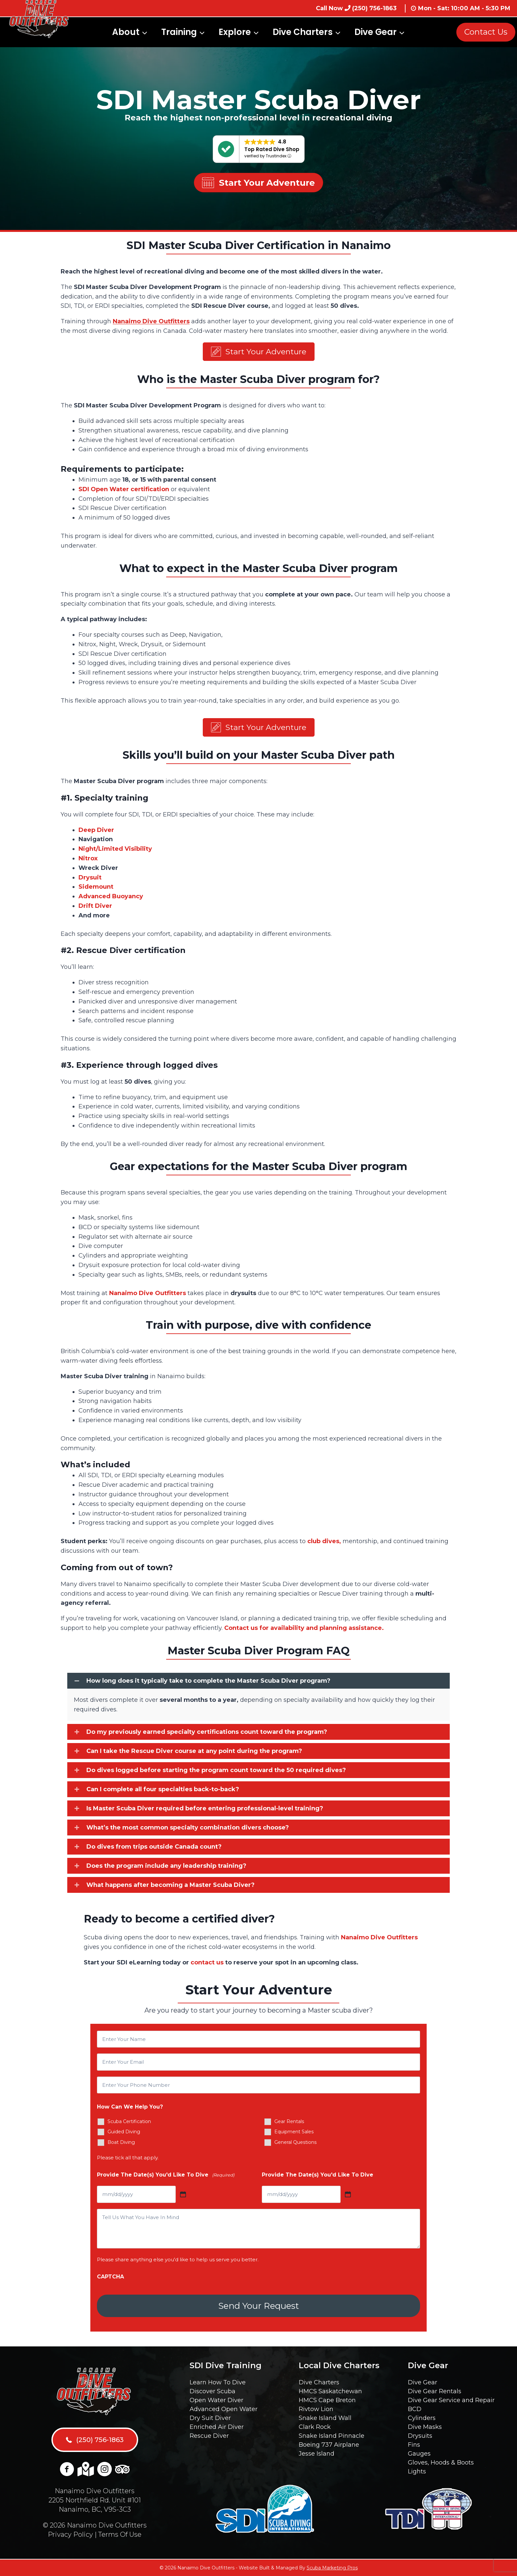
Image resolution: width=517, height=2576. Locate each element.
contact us (207, 1964)
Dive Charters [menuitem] (319, 2382)
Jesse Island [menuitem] (316, 2453)
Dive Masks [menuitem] (425, 2427)
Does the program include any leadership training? (166, 1868)
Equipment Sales (294, 2134)
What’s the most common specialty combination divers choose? (187, 1830)
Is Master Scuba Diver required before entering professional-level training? (204, 1811)
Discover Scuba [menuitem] (212, 2391)
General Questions (295, 2144)
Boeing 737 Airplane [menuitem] (329, 2444)
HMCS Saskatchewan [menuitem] (330, 2391)
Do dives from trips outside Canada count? (154, 1849)
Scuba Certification (129, 2123)
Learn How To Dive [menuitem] (218, 2382)
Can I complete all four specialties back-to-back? (162, 1792)
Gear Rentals (289, 2123)
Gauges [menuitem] (419, 2453)
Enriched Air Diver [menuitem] (217, 2427)
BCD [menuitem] (414, 2409)
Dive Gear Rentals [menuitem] (434, 2391)
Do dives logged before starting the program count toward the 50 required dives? (216, 1772)
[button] (259, 352)
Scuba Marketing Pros (332, 2568)
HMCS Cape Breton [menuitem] (327, 2400)
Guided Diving (123, 2134)
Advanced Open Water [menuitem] (224, 2409)
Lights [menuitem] (417, 2471)
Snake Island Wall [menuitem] (325, 2418)
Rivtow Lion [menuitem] (316, 2409)
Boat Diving (121, 2144)
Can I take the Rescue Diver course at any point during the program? (194, 1753)
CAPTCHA (110, 2279)
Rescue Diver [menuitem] (209, 2435)
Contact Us (485, 32)
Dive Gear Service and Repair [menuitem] (451, 2400)
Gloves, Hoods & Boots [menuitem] (441, 2462)
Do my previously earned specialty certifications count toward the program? (206, 1734)
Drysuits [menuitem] (420, 2435)
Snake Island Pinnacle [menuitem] (331, 2435)
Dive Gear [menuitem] (422, 2382)
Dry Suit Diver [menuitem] (210, 2418)
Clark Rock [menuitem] (315, 2427)
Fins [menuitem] (414, 2444)
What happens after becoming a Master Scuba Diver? (170, 1887)
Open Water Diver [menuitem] (216, 2400)
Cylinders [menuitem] (422, 2418)
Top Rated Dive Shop (271, 149)
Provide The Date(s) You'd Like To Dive (165, 2177)
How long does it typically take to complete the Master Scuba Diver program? (208, 1683)
